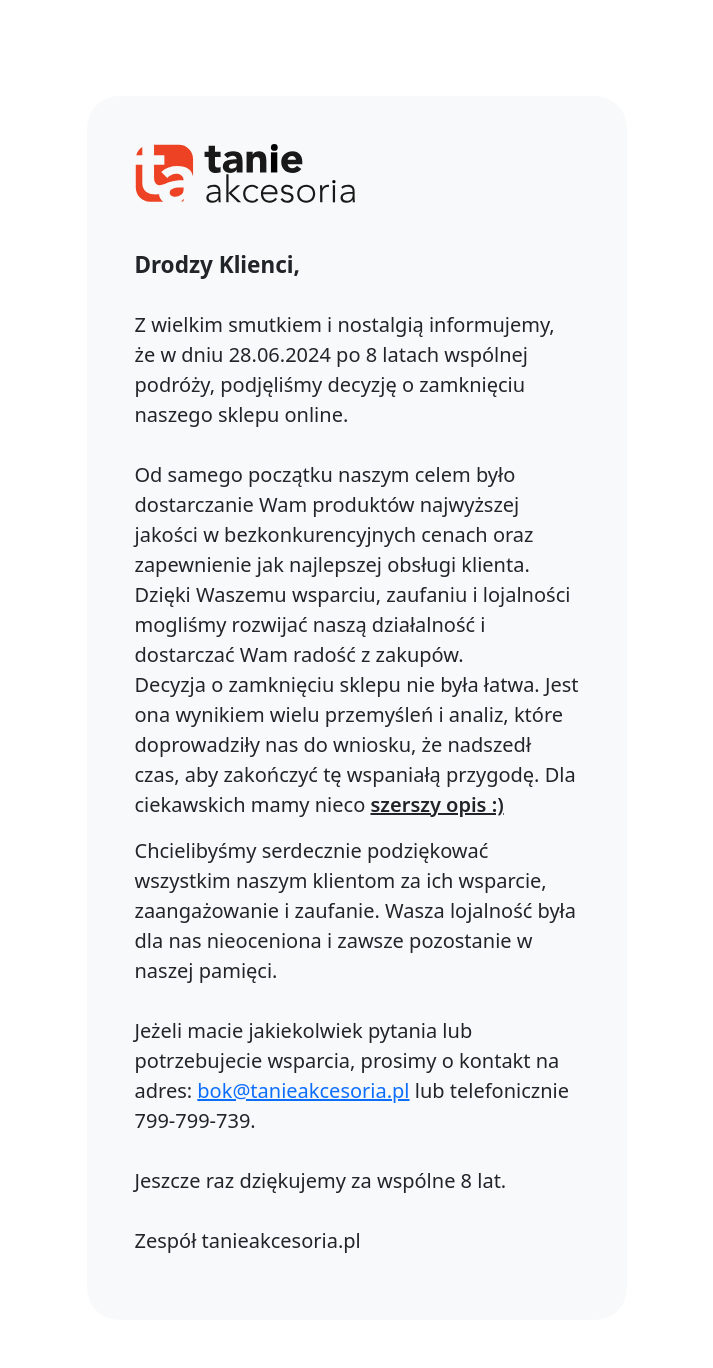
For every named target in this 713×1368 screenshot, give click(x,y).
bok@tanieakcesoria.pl (303, 1090)
